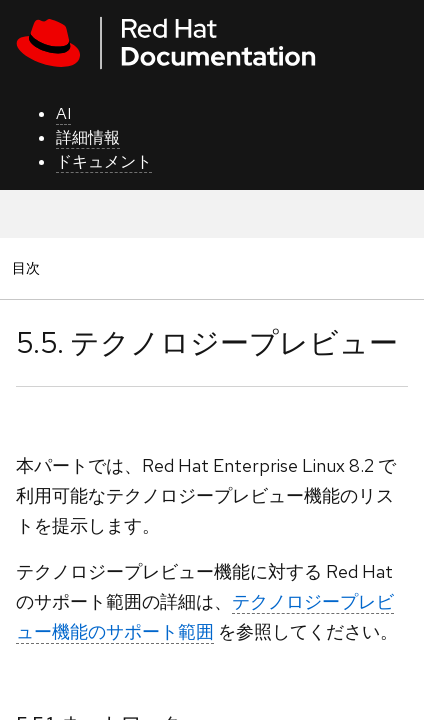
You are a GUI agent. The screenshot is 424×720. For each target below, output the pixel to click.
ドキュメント (104, 161)
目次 (29, 267)
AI (63, 113)
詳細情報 (88, 137)
